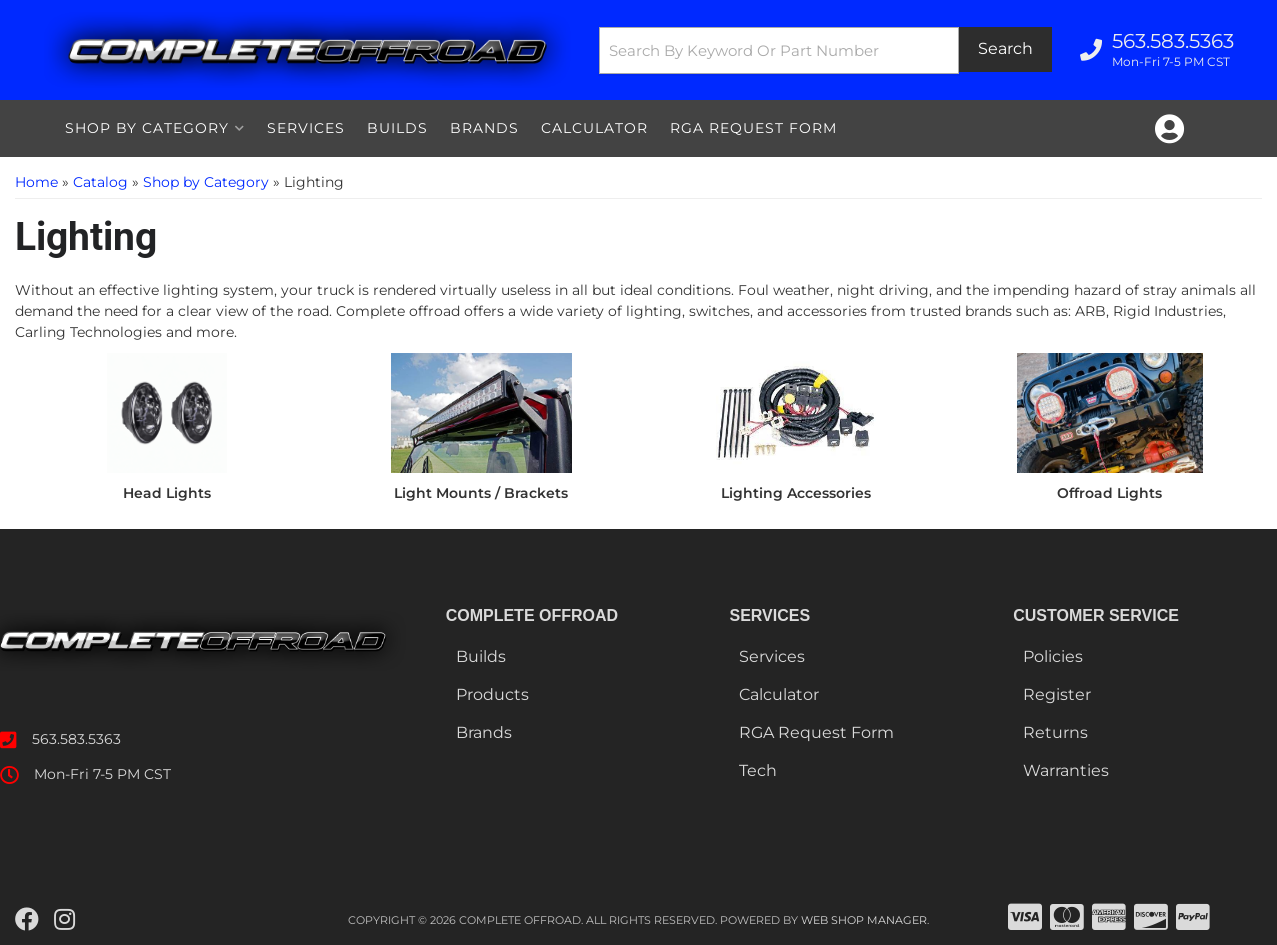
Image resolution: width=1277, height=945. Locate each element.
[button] (825, 50)
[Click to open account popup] (1169, 129)
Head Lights (167, 493)
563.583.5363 (76, 739)
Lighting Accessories (796, 493)
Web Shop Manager (864, 920)
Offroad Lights (1109, 493)
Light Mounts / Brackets (481, 493)
